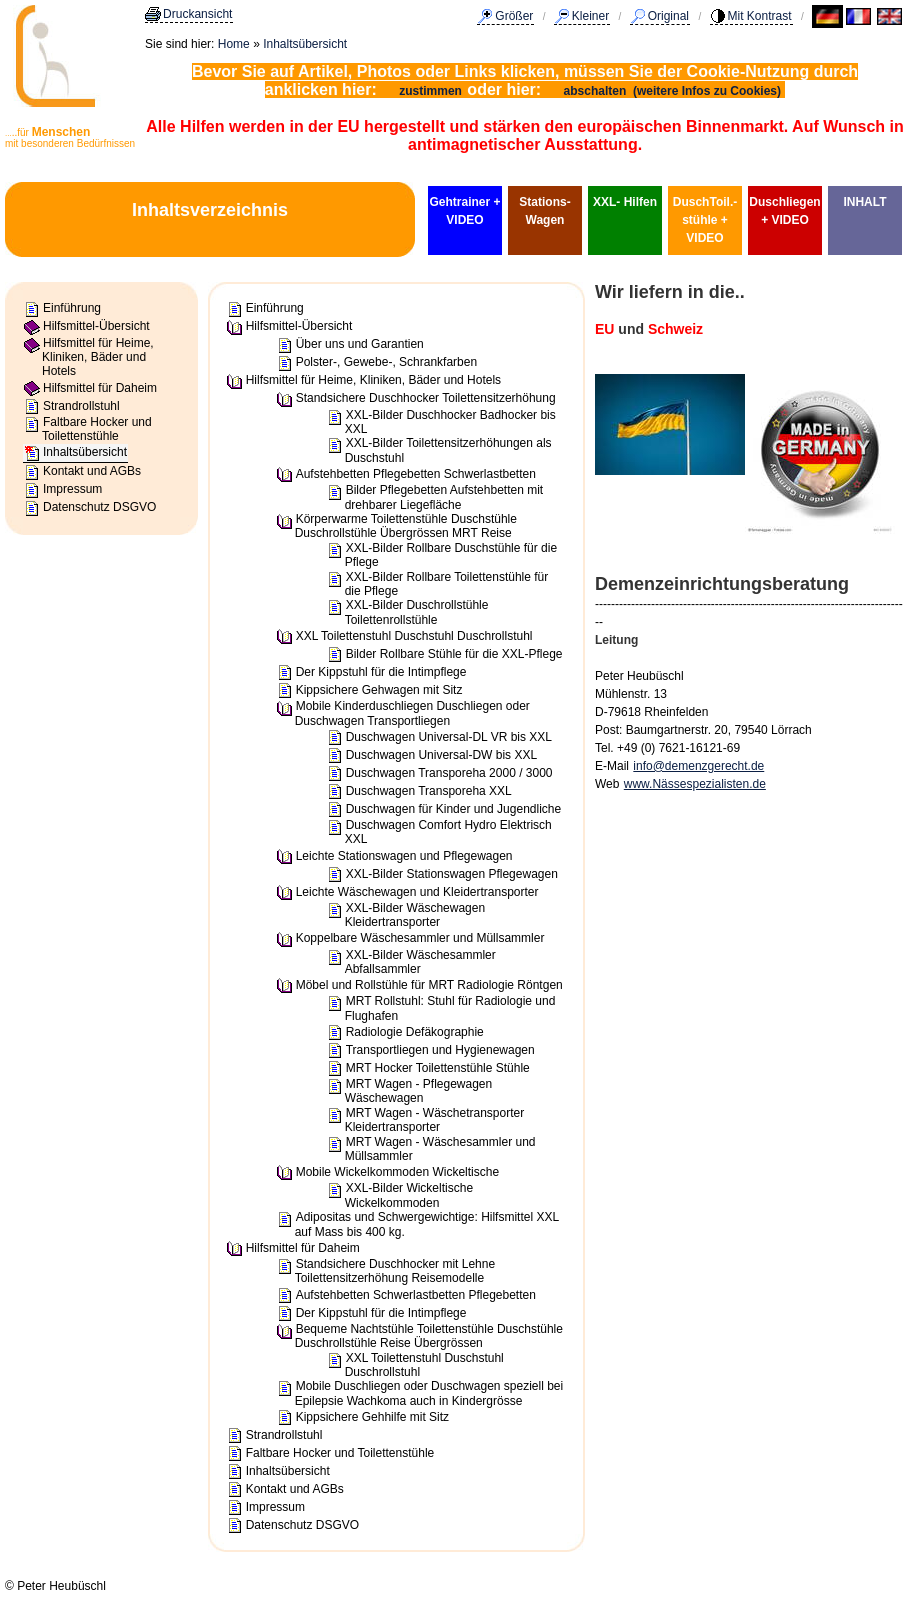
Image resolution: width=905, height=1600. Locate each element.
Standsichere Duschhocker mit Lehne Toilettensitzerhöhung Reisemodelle (395, 1271)
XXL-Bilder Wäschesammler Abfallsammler (420, 962)
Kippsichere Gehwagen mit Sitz (379, 690)
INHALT (864, 202)
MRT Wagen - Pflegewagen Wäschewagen (419, 1091)
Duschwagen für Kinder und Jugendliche (453, 809)
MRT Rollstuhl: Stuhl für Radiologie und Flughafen (450, 1008)
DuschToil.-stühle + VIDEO (705, 220)
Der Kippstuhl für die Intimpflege (381, 672)
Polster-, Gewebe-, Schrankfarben (386, 362)
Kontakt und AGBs (92, 471)
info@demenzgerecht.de (698, 766)
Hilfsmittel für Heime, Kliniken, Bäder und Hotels (98, 357)
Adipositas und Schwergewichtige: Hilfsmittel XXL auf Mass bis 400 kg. (427, 1224)
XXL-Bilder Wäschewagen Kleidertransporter (415, 915)
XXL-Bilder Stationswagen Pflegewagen (452, 874)
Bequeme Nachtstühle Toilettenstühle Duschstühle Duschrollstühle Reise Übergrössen (429, 1336)
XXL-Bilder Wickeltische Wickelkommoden (409, 1195)
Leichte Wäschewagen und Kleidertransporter (417, 892)
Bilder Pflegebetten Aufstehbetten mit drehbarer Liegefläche (444, 497)
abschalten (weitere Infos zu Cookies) (674, 91)
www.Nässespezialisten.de (695, 784)
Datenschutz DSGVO (99, 507)
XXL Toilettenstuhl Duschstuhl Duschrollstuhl (414, 636)
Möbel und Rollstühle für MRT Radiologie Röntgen (429, 985)
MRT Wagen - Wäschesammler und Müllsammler (440, 1149)
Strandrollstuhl (81, 406)
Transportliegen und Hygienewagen (440, 1050)
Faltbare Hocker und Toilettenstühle (97, 429)
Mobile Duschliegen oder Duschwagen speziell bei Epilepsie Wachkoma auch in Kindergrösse (429, 1393)
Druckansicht (197, 14)
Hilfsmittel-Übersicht (96, 326)
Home (234, 44)
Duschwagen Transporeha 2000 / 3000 (449, 773)
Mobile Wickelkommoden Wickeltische (397, 1172)
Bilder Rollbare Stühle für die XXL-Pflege (454, 654)
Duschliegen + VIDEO (784, 211)
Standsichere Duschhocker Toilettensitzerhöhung (426, 398)
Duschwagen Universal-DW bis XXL (441, 755)
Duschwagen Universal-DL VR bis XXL (449, 737)
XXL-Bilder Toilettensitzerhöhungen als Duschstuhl (448, 450)
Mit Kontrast (760, 16)
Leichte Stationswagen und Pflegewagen (404, 856)
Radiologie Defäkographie (415, 1032)
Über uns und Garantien (360, 344)
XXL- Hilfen (625, 202)
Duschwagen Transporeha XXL (429, 791)
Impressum (72, 489)
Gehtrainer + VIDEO (464, 211)
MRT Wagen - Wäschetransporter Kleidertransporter (435, 1120)
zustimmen (430, 91)
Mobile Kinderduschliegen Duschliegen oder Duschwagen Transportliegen (412, 713)
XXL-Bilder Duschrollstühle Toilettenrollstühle (417, 612)
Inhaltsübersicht (305, 44)
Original (668, 16)
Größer (514, 16)
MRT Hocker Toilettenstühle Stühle (438, 1068)
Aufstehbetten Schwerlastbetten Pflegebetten (416, 1295)
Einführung (72, 308)
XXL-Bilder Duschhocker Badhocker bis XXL (450, 422)
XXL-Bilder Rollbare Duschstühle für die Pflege (451, 555)
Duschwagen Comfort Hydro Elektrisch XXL (448, 832)
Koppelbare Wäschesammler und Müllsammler (420, 938)
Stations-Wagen (544, 211)
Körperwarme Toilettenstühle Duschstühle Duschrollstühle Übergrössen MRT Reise (406, 526)
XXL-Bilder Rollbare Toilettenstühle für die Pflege (447, 584)
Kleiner (590, 16)
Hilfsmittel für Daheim (100, 388)
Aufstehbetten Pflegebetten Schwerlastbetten (416, 474)
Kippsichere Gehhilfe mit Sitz (372, 1417)
